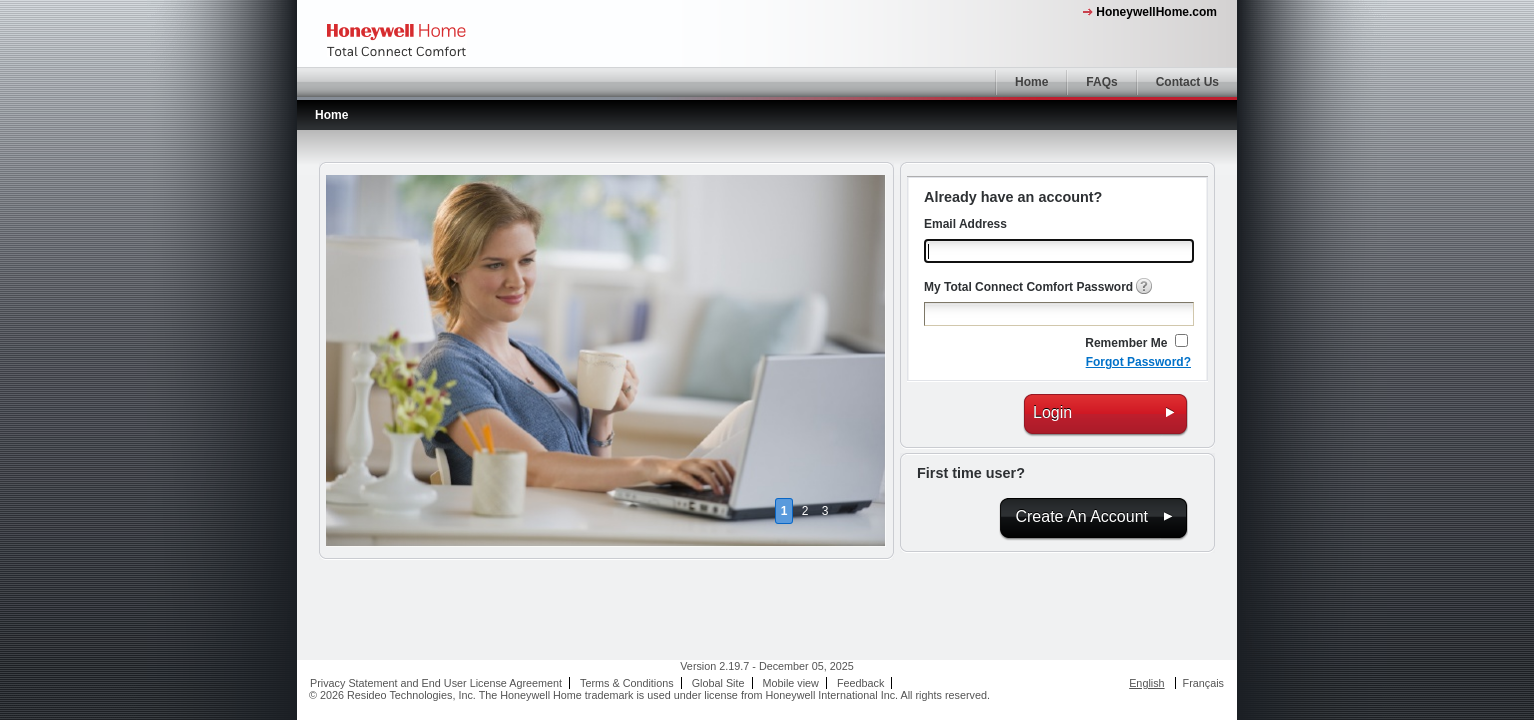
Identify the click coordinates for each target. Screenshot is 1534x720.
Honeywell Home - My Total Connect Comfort (397, 40)
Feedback (860, 683)
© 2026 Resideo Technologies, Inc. (392, 695)
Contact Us (1187, 82)
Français (1203, 683)
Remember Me (1126, 343)
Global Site (718, 683)
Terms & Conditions (627, 683)
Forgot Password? (1138, 362)
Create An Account (1081, 516)
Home (1031, 82)
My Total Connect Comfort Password (1028, 287)
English (1146, 683)
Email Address (965, 224)
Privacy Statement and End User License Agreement (436, 683)
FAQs (1101, 82)
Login (1052, 412)
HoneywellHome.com (1156, 12)
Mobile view (791, 683)
